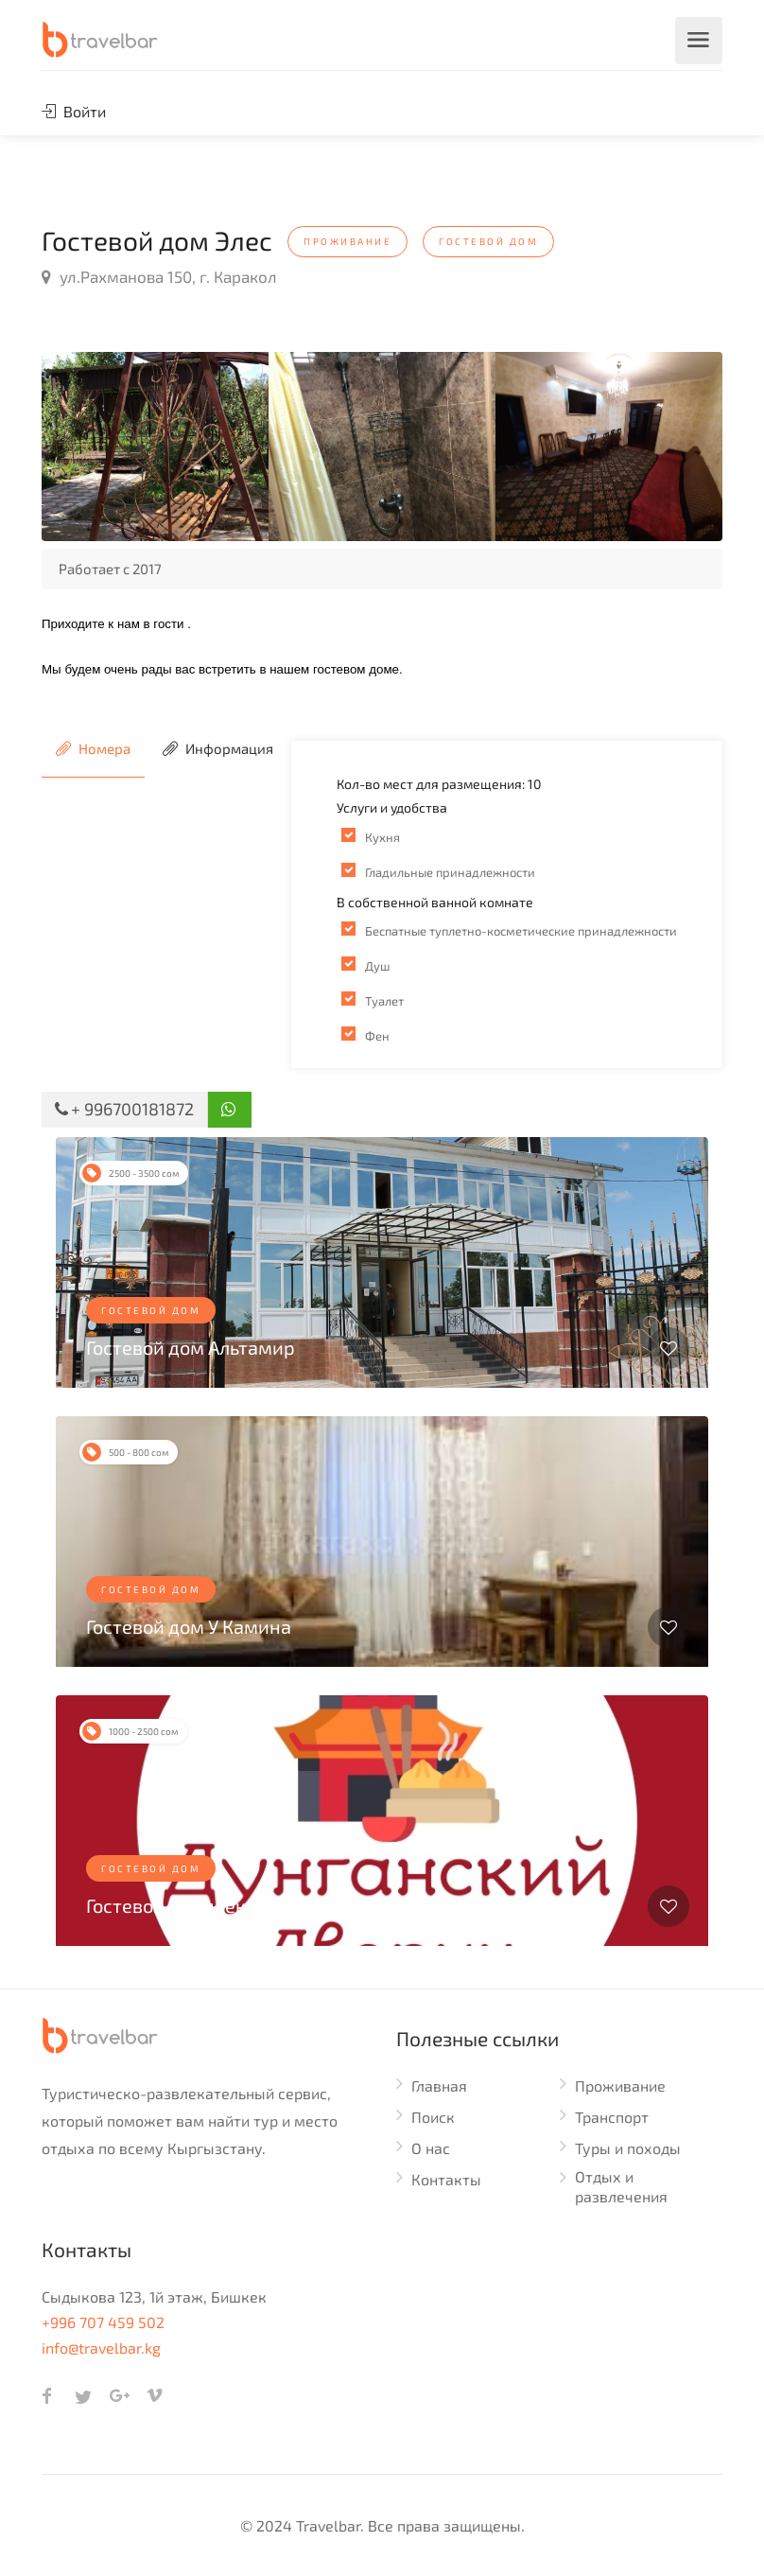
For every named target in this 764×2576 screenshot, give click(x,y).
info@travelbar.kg (101, 2348)
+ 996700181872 (124, 1108)
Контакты (446, 2179)
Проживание (620, 2085)
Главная (439, 2085)
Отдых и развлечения (621, 2186)
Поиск (433, 2117)
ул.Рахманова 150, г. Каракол (159, 276)
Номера (93, 748)
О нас (430, 2148)
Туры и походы (628, 2148)
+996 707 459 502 (103, 2322)
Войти (74, 111)
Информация (218, 748)
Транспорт (612, 2117)
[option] (155, 446)
